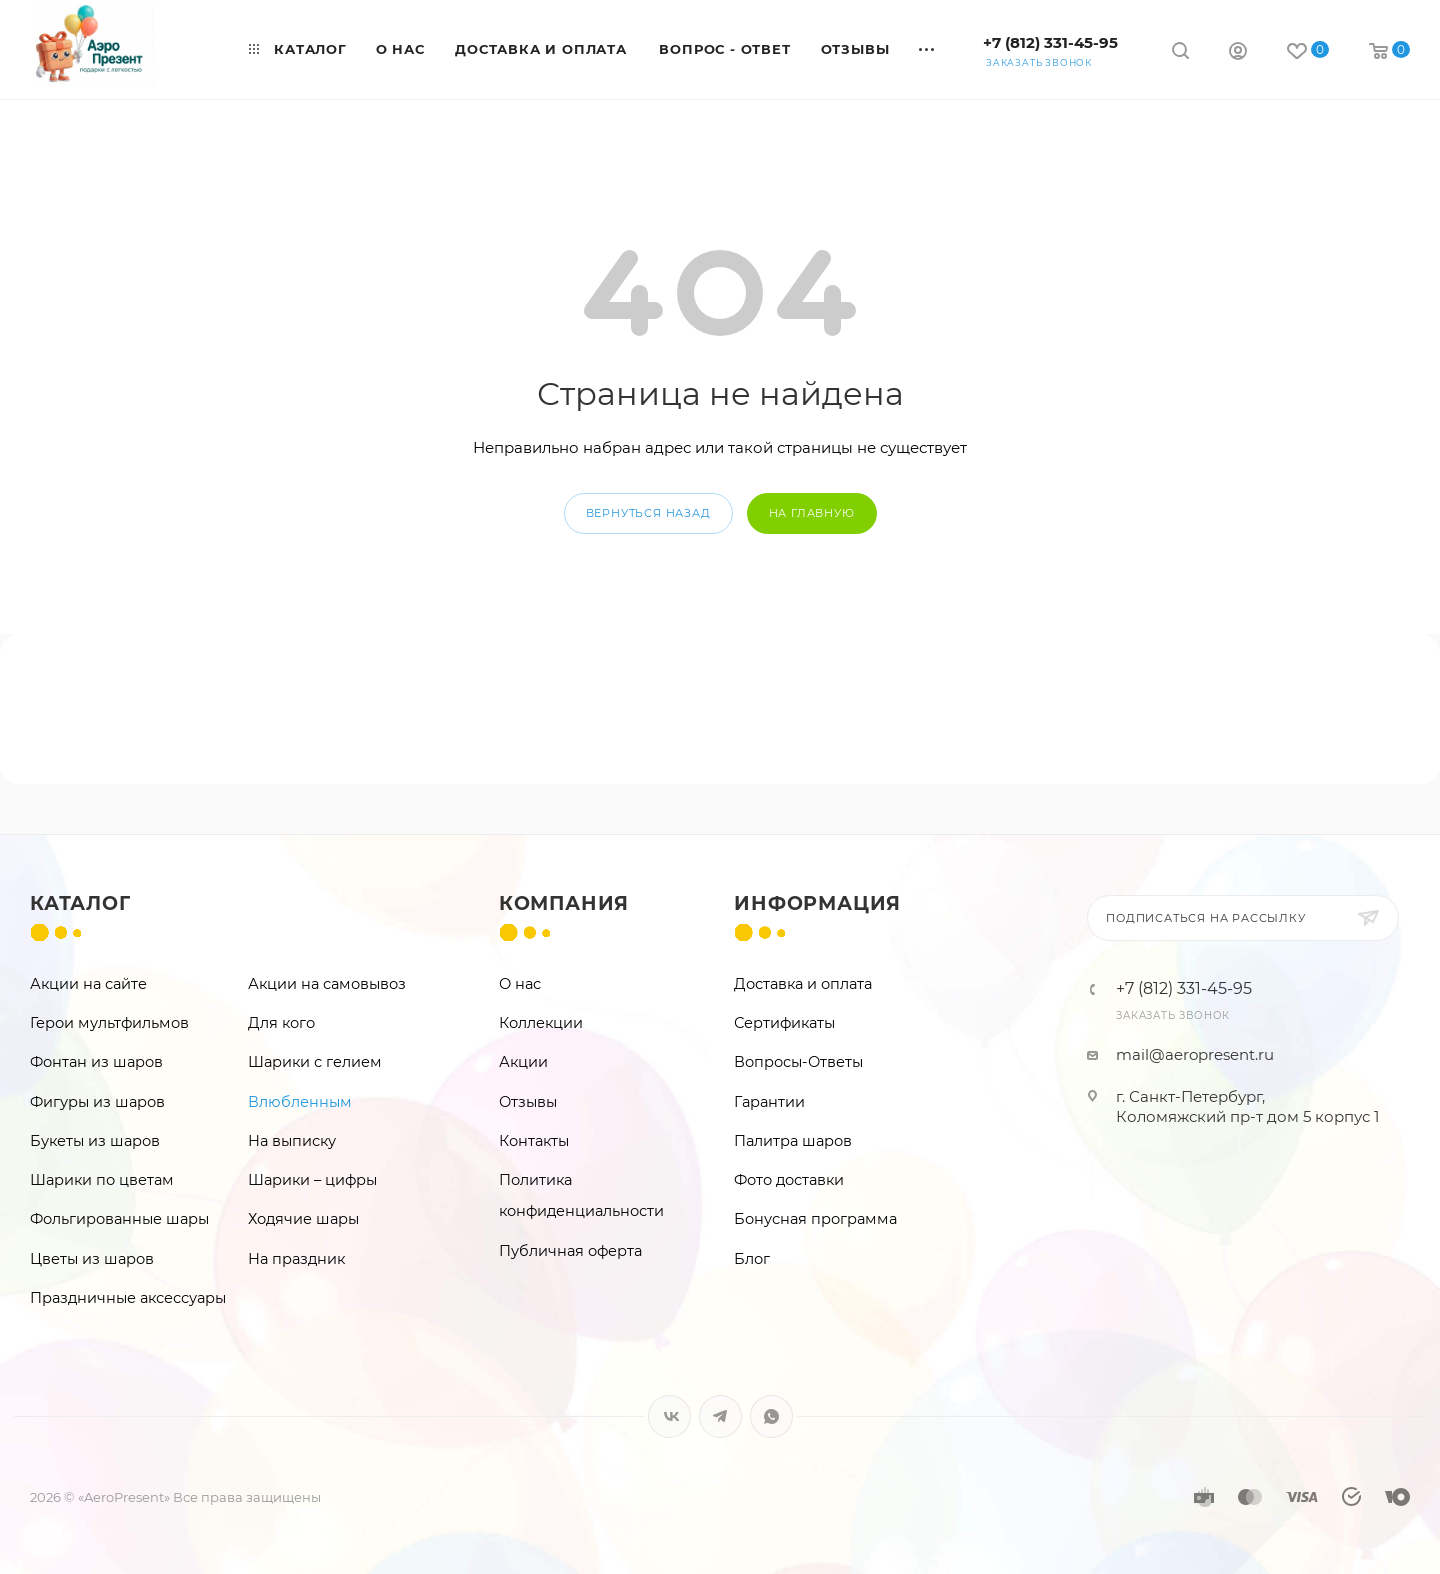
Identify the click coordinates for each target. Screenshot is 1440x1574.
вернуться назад (648, 513)
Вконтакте (669, 1416)
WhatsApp (771, 1416)
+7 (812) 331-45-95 (1050, 42)
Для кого (281, 1023)
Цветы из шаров (92, 1259)
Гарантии (769, 1102)
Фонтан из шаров (96, 1062)
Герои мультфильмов (109, 1023)
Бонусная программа (815, 1219)
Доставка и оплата (803, 984)
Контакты (534, 1141)
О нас (520, 984)
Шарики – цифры (312, 1180)
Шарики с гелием (315, 1062)
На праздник (296, 1259)
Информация (817, 903)
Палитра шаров (793, 1141)
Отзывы (528, 1102)
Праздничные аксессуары (128, 1298)
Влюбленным (300, 1102)
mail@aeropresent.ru (1195, 1054)
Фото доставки (789, 1180)
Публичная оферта (570, 1251)
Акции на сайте (88, 984)
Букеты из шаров (95, 1141)
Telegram (720, 1416)
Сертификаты (784, 1023)
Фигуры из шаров (97, 1102)
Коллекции (541, 1023)
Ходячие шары (303, 1219)
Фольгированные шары (119, 1219)
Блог (752, 1259)
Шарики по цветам (102, 1180)
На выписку (292, 1141)
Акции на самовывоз (327, 984)
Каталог (80, 903)
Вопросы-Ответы (798, 1062)
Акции (523, 1062)
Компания (564, 903)
